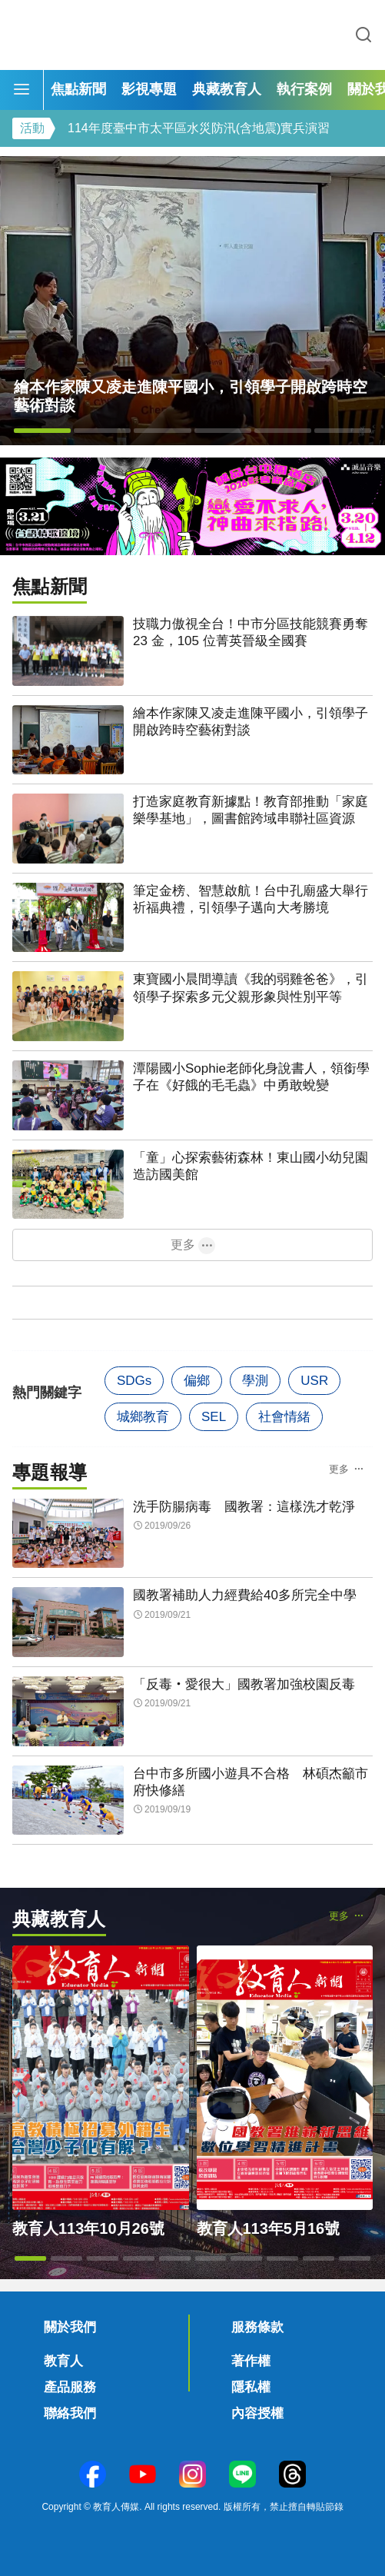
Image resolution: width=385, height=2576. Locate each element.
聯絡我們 (70, 2413)
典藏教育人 (226, 89)
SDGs (134, 1380)
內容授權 (257, 2413)
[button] (42, 430)
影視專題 (149, 89)
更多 (183, 1244)
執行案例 (304, 89)
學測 (255, 1380)
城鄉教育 (143, 1416)
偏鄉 (197, 1380)
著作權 (250, 2361)
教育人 (63, 2361)
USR (314, 1380)
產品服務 (70, 2387)
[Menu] (21, 90)
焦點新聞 (78, 89)
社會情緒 (284, 1416)
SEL (213, 1416)
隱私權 (250, 2387)
